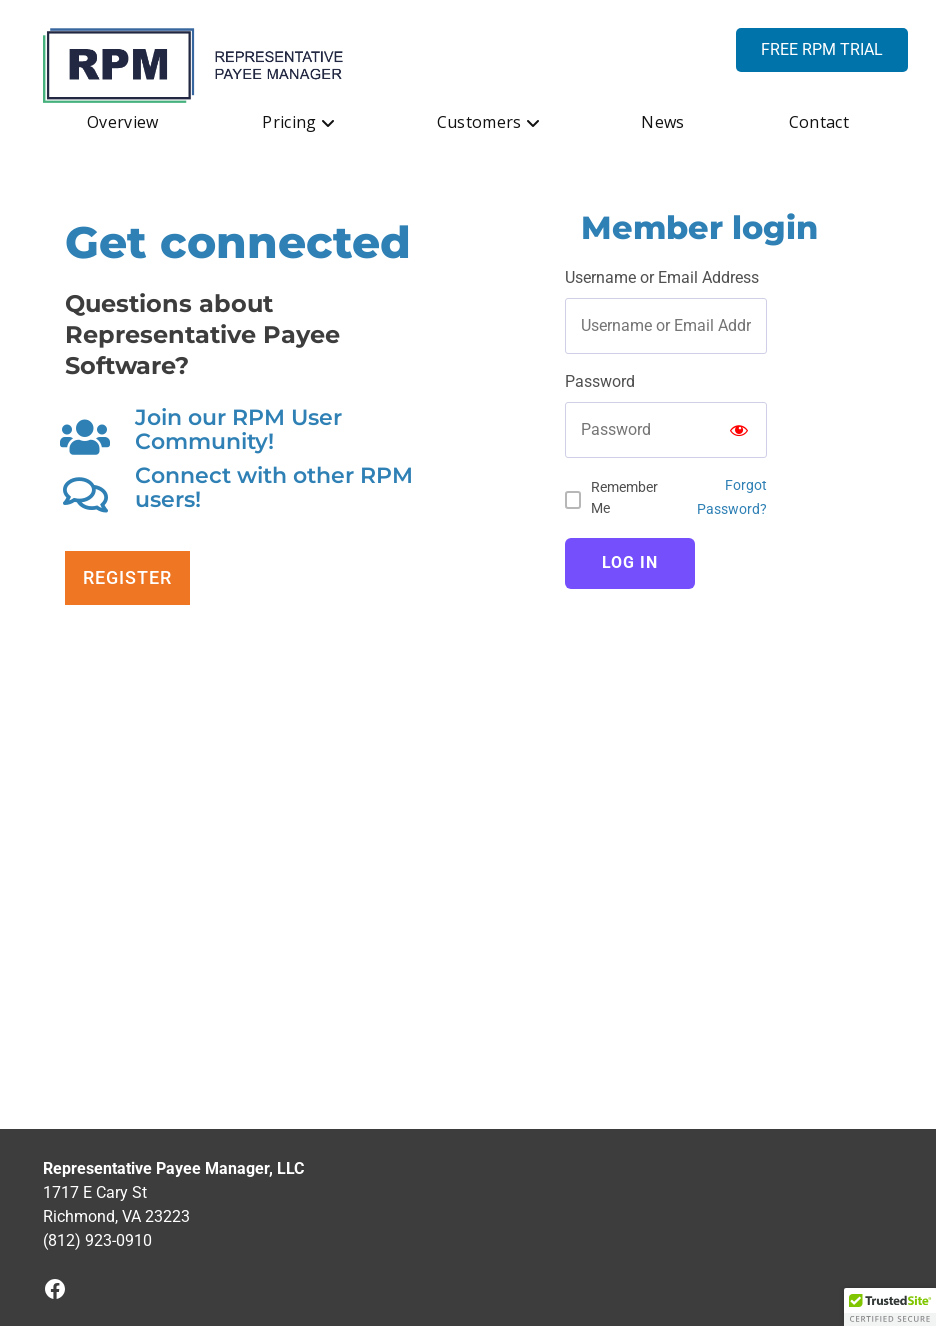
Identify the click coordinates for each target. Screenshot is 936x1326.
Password (600, 381)
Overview (123, 122)
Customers (479, 122)
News (662, 122)
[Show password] (739, 430)
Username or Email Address (662, 277)
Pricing (289, 122)
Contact (819, 122)
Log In (630, 562)
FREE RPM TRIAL (822, 49)
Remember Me (624, 497)
